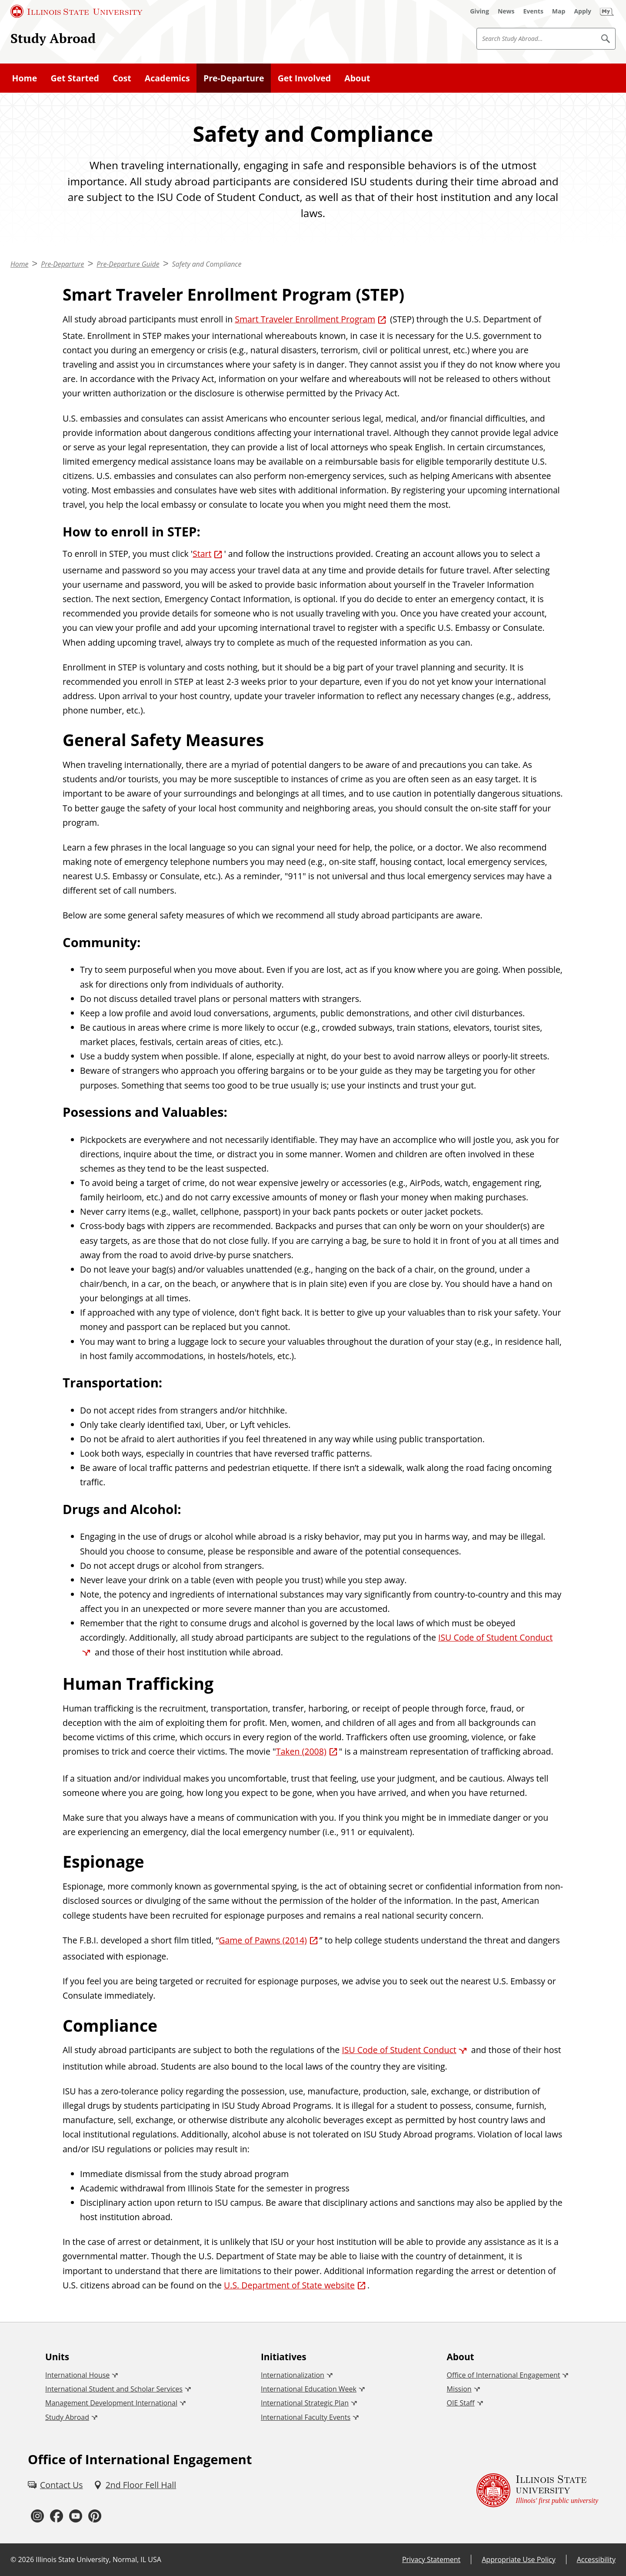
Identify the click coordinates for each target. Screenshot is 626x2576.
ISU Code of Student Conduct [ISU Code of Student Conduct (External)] (399, 2050)
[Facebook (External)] (56, 2516)
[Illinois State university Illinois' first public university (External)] (537, 2490)
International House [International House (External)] (77, 2375)
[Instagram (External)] (37, 2516)
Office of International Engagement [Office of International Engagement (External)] (503, 2375)
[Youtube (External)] (75, 2516)
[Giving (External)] (479, 11)
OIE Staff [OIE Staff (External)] (461, 2403)
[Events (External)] (533, 11)
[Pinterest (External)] (94, 2516)
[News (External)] (506, 11)
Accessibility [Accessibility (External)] (596, 2559)
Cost (122, 78)
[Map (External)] (558, 11)
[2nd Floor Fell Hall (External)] (134, 2485)
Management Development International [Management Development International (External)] (111, 2403)
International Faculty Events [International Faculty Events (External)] (305, 2417)
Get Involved (304, 78)
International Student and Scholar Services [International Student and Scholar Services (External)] (114, 2389)
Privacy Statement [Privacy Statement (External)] (431, 2559)
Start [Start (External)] (202, 553)
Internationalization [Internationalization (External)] (292, 2375)
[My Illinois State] (607, 11)
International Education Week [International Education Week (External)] (308, 2389)
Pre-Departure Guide (128, 264)
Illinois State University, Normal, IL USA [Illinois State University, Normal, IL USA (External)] (98, 2559)
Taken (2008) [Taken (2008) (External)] (301, 1751)
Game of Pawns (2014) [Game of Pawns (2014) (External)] (263, 1940)
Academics (167, 78)
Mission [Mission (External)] (459, 2389)
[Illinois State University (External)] (76, 11)
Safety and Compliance (206, 264)
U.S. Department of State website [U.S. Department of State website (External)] (289, 2285)
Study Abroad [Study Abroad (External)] (67, 2417)
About (357, 78)
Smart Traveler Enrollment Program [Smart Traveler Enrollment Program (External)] (305, 319)
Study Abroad (53, 38)
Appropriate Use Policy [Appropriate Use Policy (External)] (518, 2559)
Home (24, 78)
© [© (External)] (13, 2559)
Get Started (74, 78)
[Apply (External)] (582, 11)
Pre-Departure (233, 78)
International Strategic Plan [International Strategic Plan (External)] (305, 2403)
